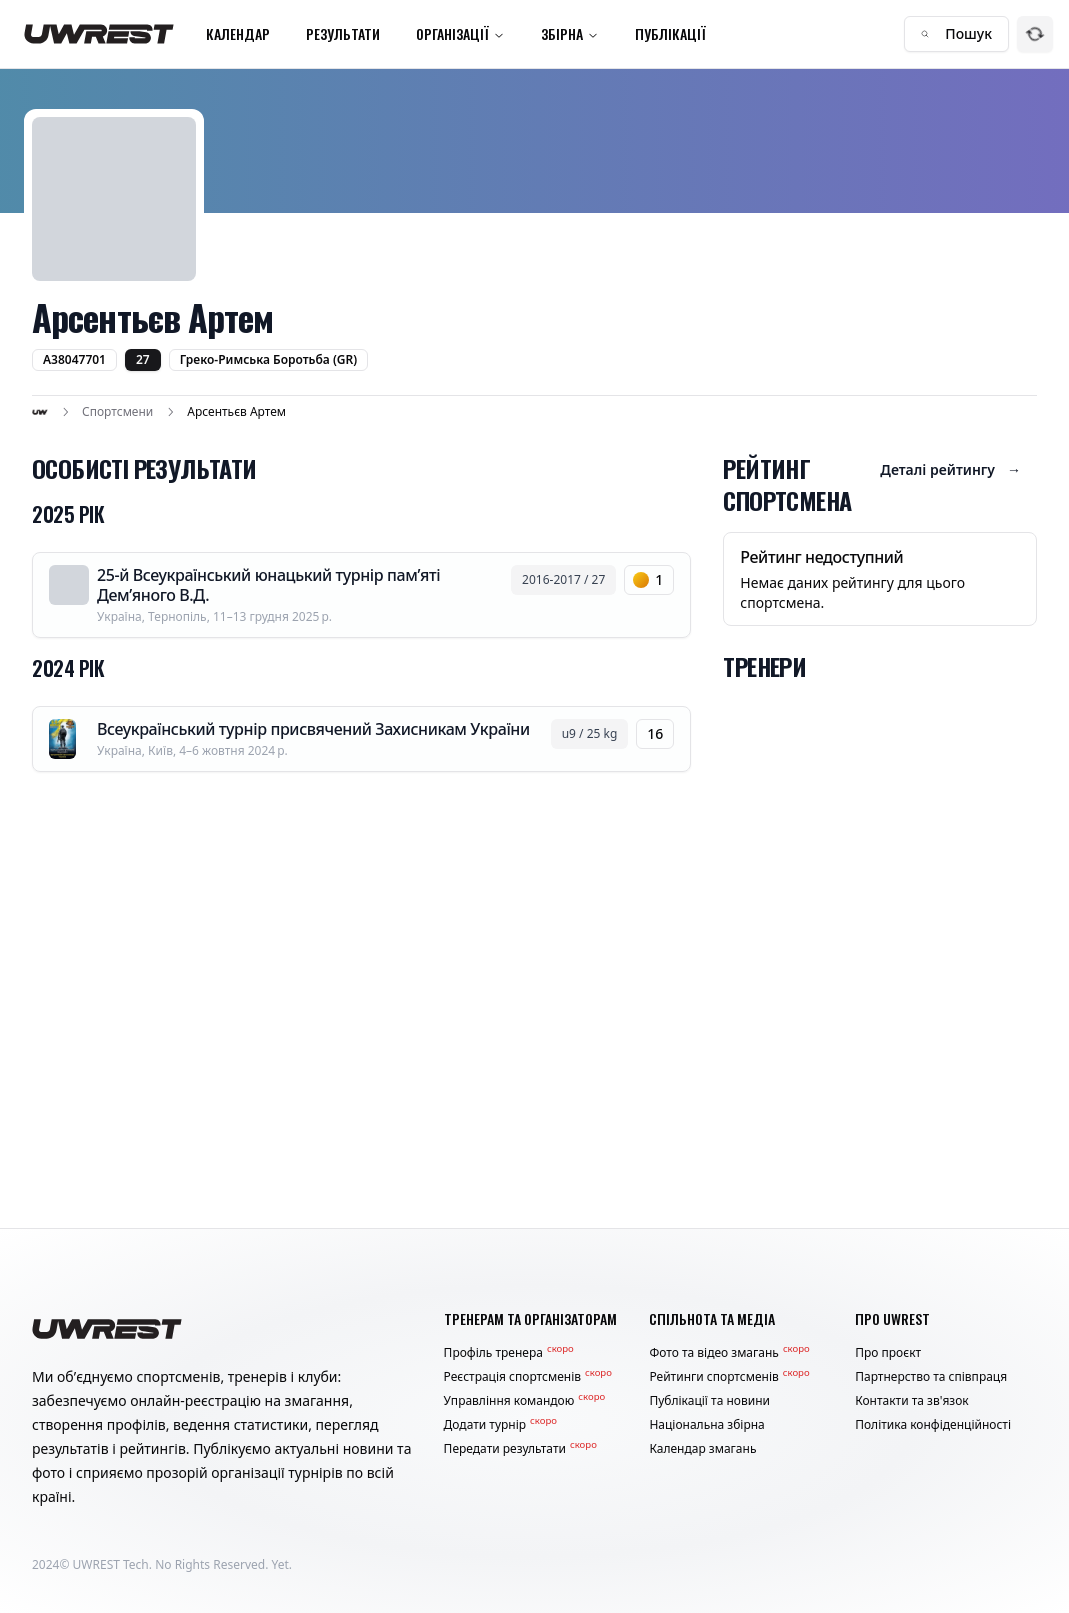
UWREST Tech (111, 1564)
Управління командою (525, 1401)
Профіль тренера (509, 1353)
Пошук (956, 33)
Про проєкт (888, 1353)
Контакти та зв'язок (912, 1401)
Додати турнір (500, 1425)
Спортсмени (117, 412)
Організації (460, 33)
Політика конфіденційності (933, 1425)
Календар (238, 33)
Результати (343, 33)
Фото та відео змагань (729, 1353)
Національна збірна (706, 1425)
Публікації (670, 33)
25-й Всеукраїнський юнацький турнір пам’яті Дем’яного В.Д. (268, 585)
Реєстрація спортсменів (528, 1377)
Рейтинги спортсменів (729, 1377)
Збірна (570, 33)
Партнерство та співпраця (931, 1377)
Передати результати (520, 1449)
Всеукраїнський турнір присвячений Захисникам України (313, 729)
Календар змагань (702, 1449)
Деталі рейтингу (950, 470)
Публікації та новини (709, 1401)
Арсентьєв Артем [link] (236, 412)
